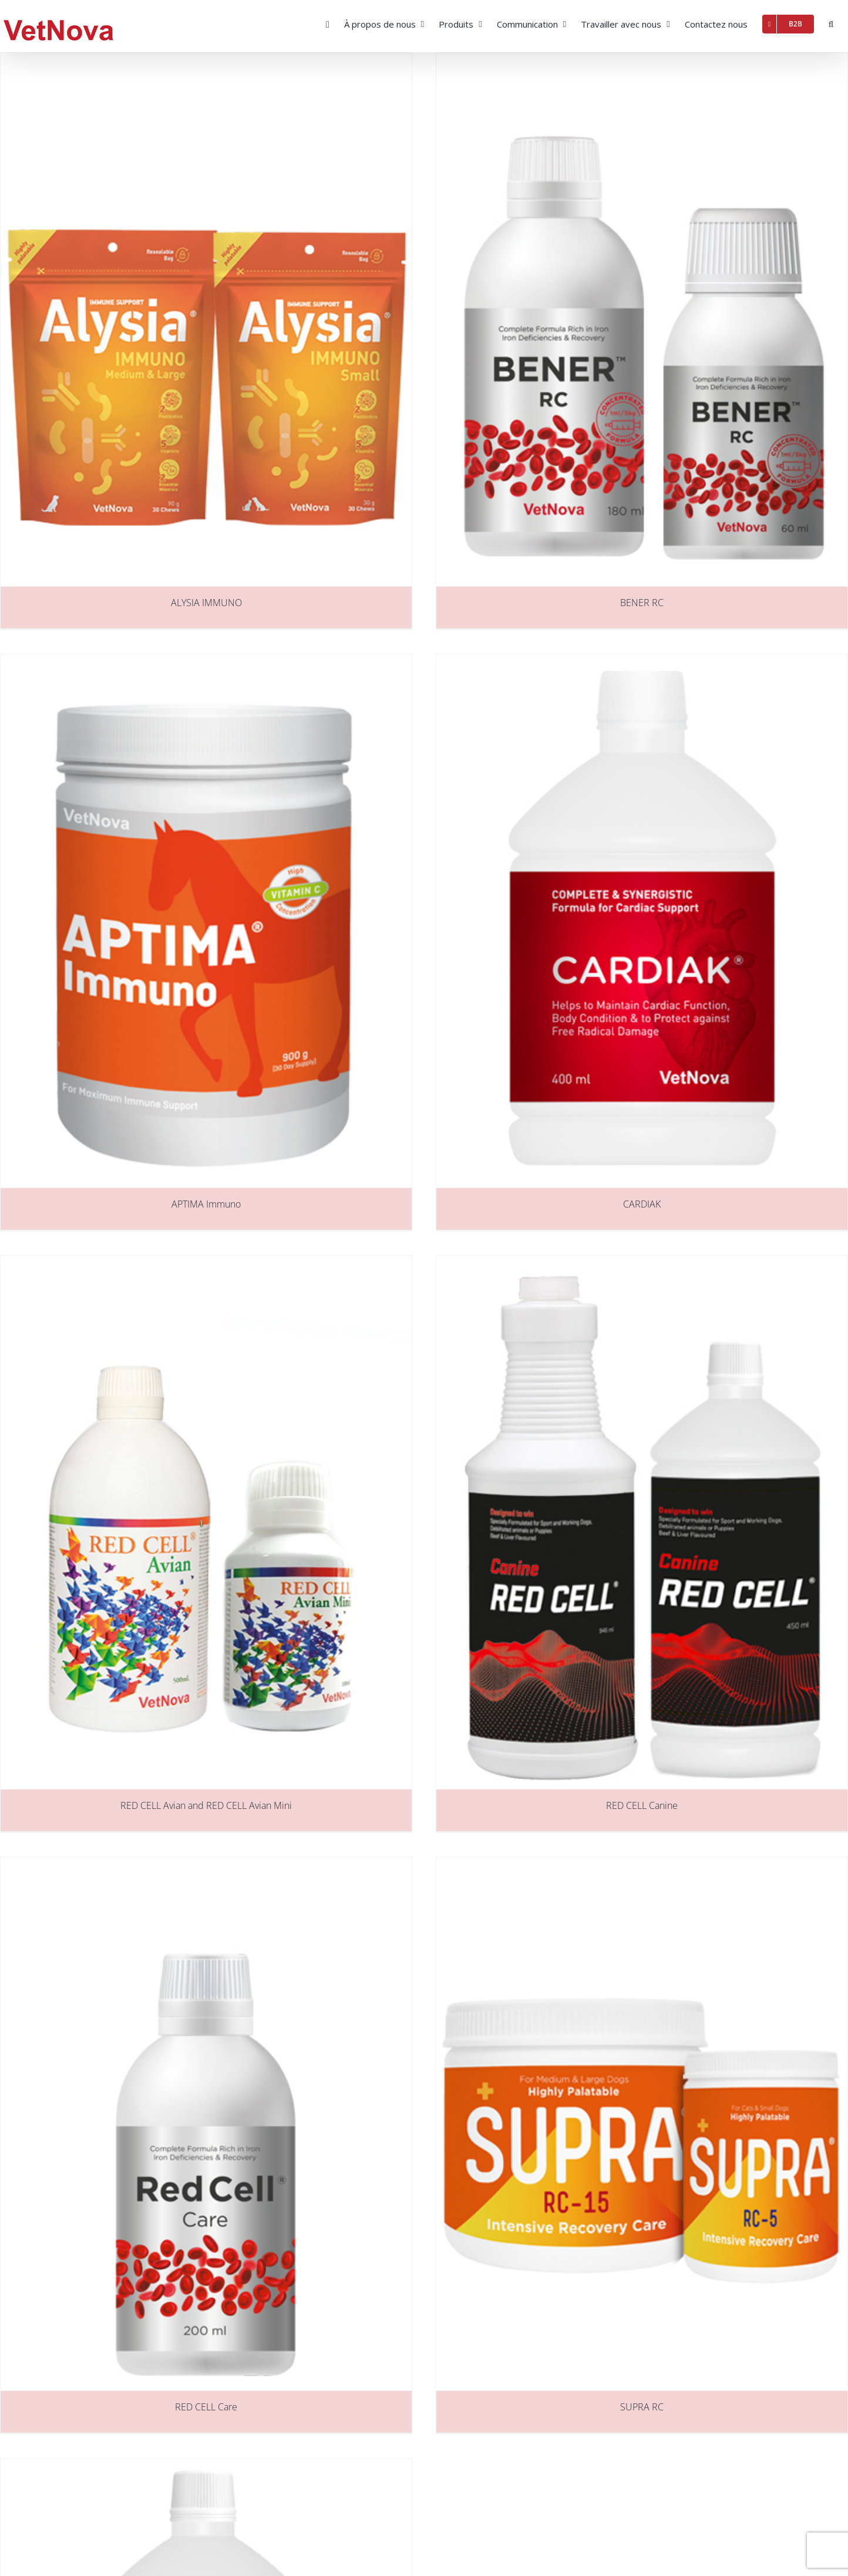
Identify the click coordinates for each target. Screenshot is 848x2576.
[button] (831, 22)
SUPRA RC (642, 2406)
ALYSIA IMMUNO (206, 602)
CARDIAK (642, 1204)
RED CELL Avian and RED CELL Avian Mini (206, 1805)
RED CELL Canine (642, 1805)
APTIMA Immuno (206, 1204)
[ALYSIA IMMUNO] (206, 319)
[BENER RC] (641, 319)
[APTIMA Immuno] (206, 921)
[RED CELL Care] (206, 2123)
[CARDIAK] (641, 921)
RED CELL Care (206, 2406)
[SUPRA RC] (641, 2123)
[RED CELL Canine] (641, 1522)
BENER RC (642, 602)
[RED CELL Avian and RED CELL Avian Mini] (206, 1522)
